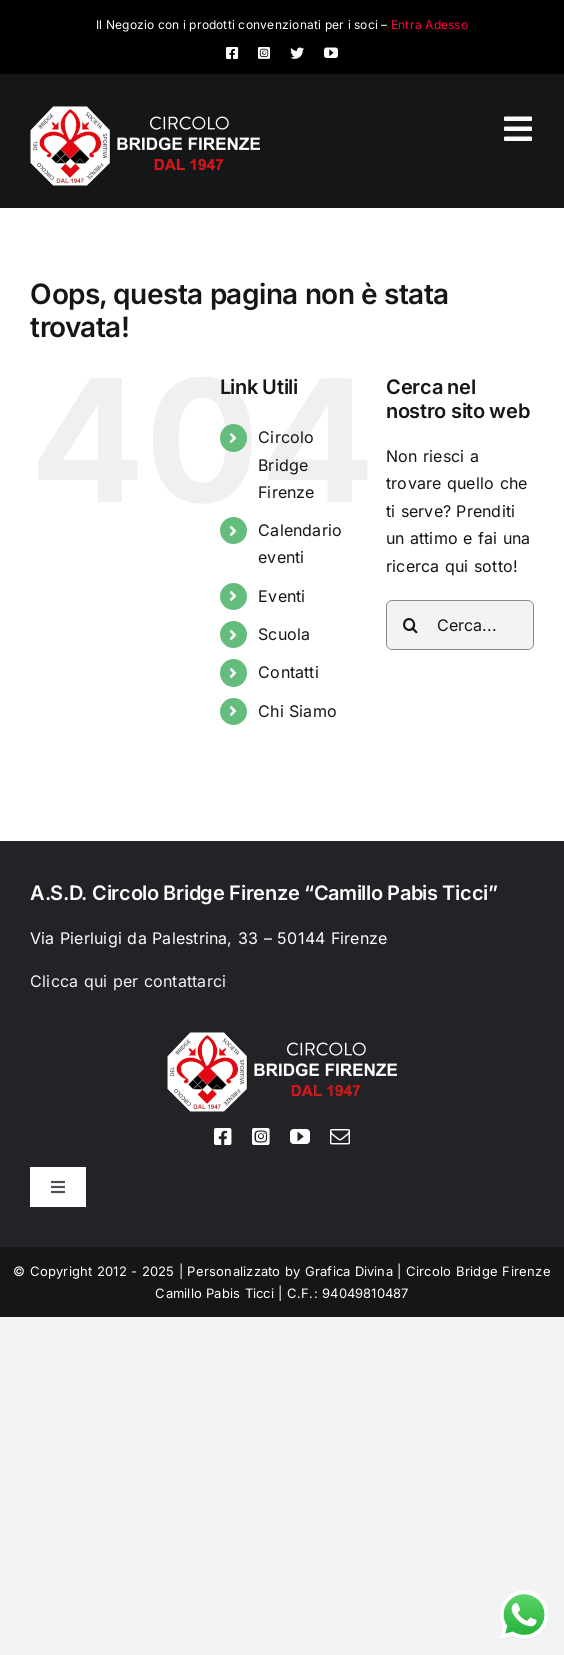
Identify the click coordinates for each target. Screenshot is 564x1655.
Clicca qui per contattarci (128, 981)
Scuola (284, 634)
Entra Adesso (429, 24)
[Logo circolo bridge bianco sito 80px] (145, 114)
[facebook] (232, 53)
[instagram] (264, 53)
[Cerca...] (460, 625)
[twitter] (297, 53)
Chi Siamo (297, 711)
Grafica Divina (349, 1271)
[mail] (340, 1137)
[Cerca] (411, 625)
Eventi (281, 596)
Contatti (288, 672)
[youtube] (331, 53)
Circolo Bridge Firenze (286, 464)
